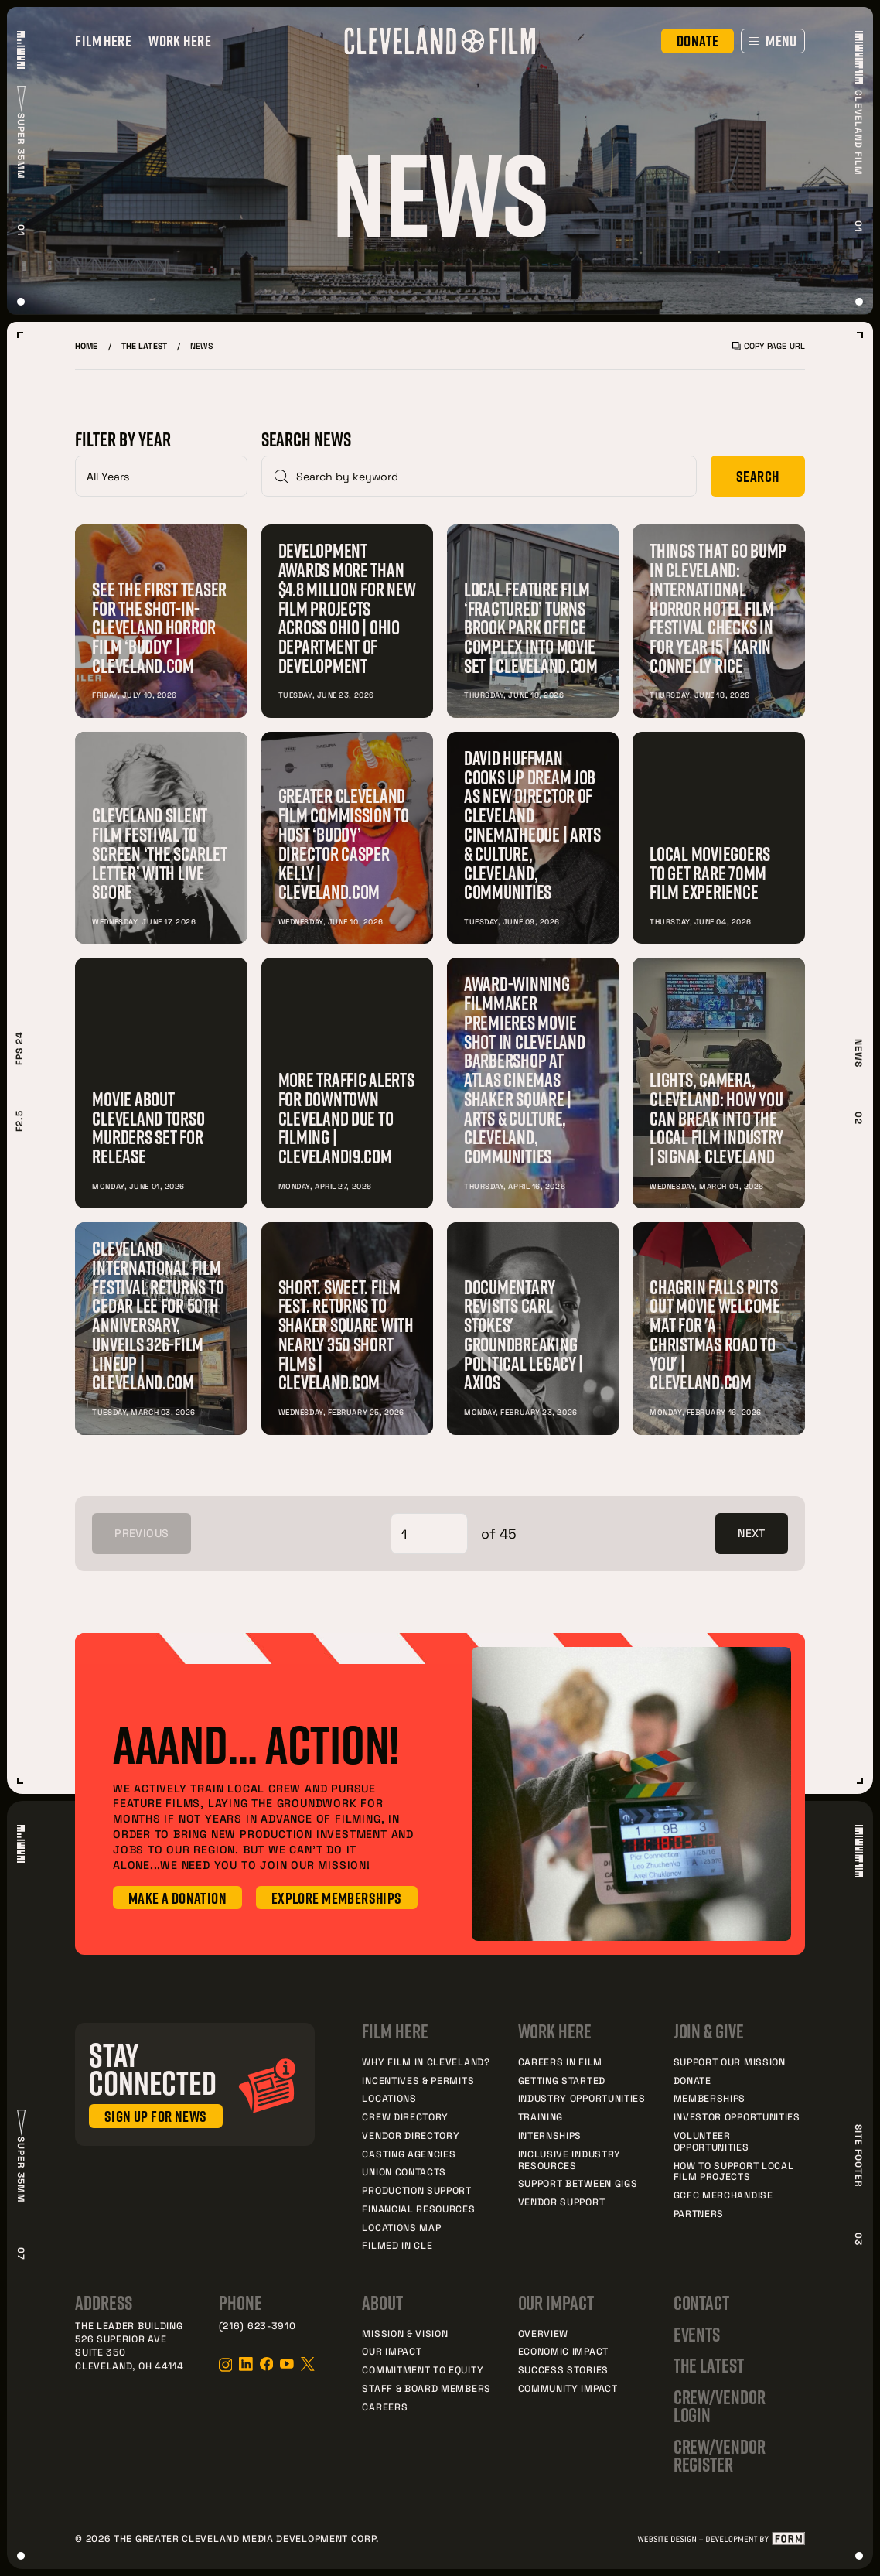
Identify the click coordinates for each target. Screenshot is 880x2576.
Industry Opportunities (582, 2098)
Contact (702, 2303)
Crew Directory (405, 2116)
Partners (699, 2213)
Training (541, 2116)
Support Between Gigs (578, 2183)
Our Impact (391, 2351)
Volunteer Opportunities (711, 2141)
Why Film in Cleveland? (425, 2061)
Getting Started (561, 2080)
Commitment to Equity (422, 2369)
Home (86, 346)
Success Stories (563, 2369)
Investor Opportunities (737, 2116)
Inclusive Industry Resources (569, 2159)
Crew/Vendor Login (720, 2406)
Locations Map (401, 2227)
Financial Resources (418, 2208)
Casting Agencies (408, 2153)
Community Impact (568, 2388)
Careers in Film (560, 2061)
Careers (385, 2406)
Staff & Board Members (426, 2388)
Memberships (710, 2098)
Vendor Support (561, 2201)
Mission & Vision (405, 2333)
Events (697, 2334)
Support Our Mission (730, 2061)
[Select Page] (429, 1533)
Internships (550, 2135)
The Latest (144, 346)
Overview (543, 2333)
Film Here (103, 41)
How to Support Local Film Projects (734, 2171)
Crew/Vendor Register (720, 2456)
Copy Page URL (768, 346)
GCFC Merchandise (723, 2194)
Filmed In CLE (397, 2245)
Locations (389, 2098)
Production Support (416, 2190)
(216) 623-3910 (257, 2325)
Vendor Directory (410, 2135)
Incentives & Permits (418, 2080)
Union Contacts (404, 2171)
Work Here (179, 41)
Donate (692, 2080)
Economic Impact (563, 2351)
